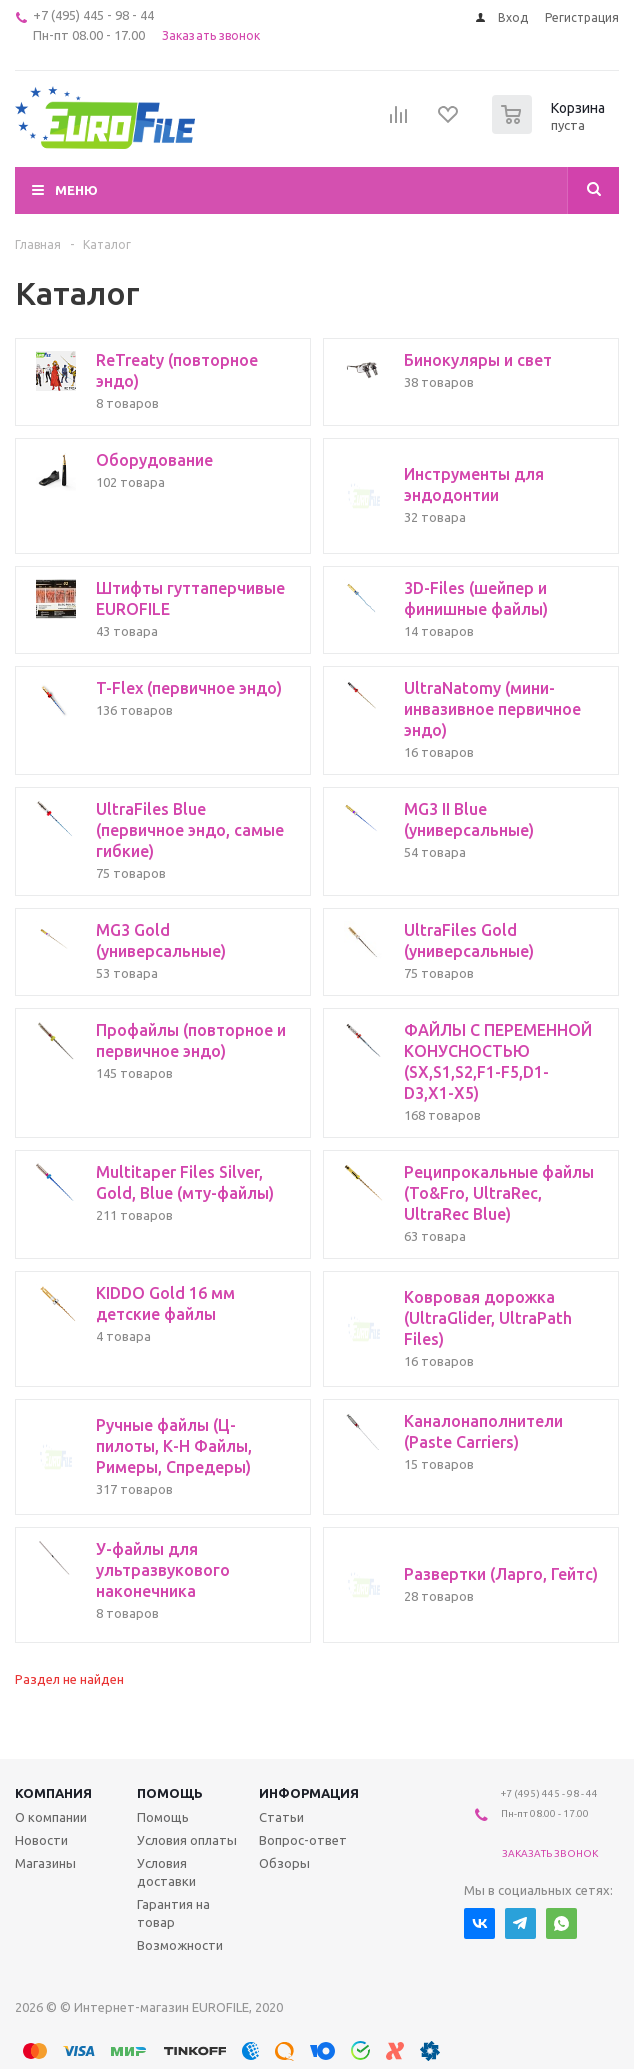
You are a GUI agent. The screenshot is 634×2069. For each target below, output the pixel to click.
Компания (53, 1793)
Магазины (45, 1863)
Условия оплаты (187, 1840)
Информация (309, 1793)
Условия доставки (166, 1872)
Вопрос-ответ (303, 1840)
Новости (41, 1840)
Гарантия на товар (173, 1913)
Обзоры (284, 1863)
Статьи (281, 1817)
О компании (51, 1817)
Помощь (170, 1793)
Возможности (180, 1945)
